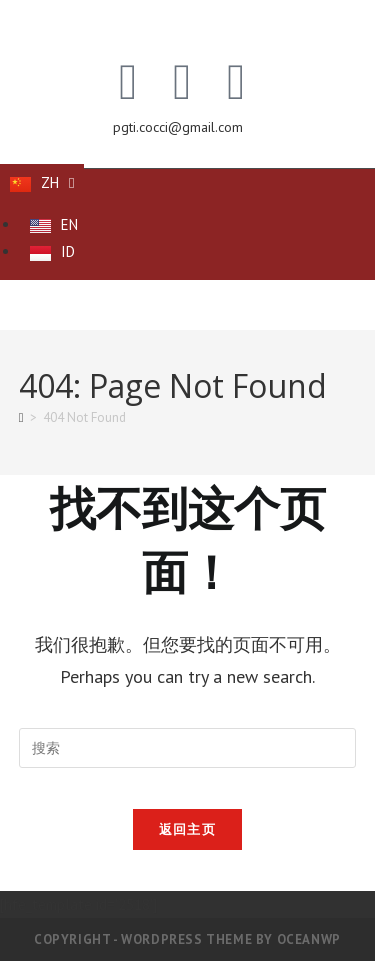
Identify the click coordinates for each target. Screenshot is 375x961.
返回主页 (187, 829)
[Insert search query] (188, 748)
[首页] (21, 417)
